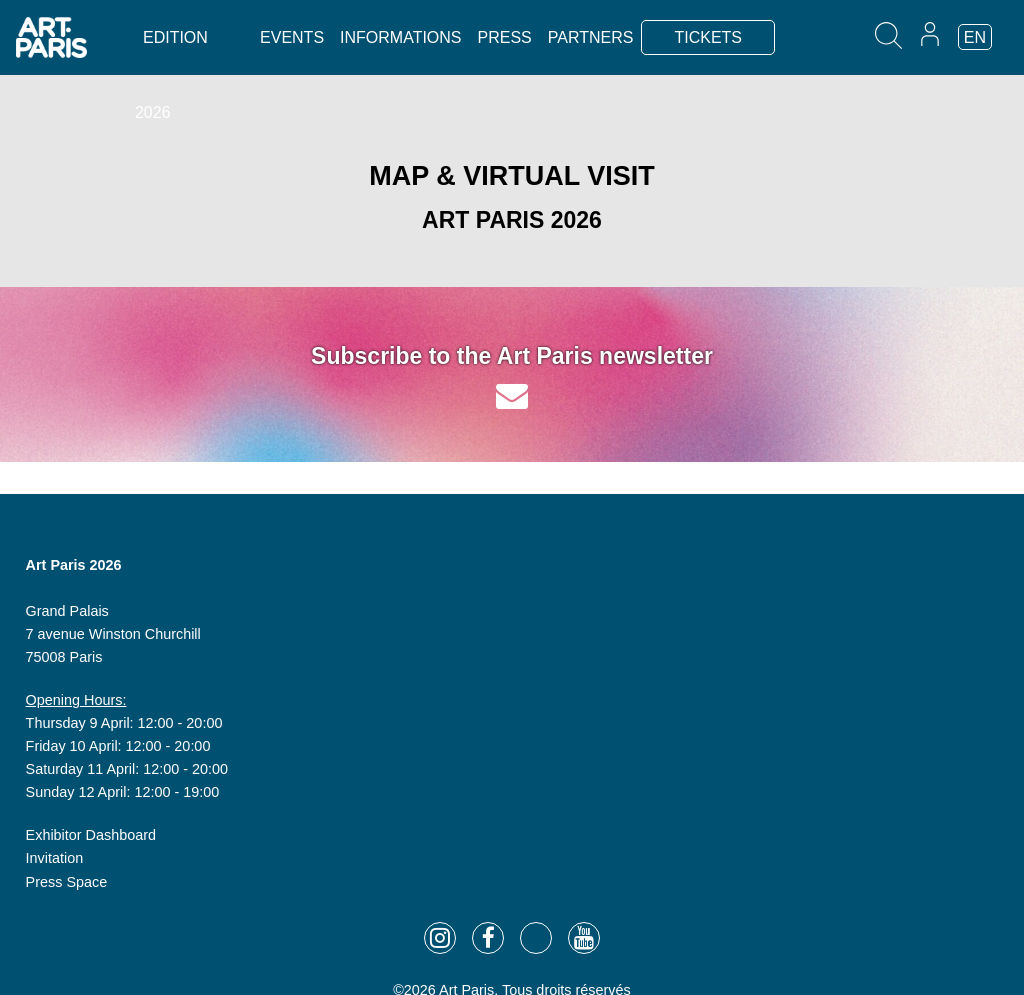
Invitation (55, 858)
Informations (400, 37)
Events (292, 37)
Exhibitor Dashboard (91, 835)
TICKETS (708, 37)
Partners (591, 37)
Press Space (67, 882)
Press (505, 37)
